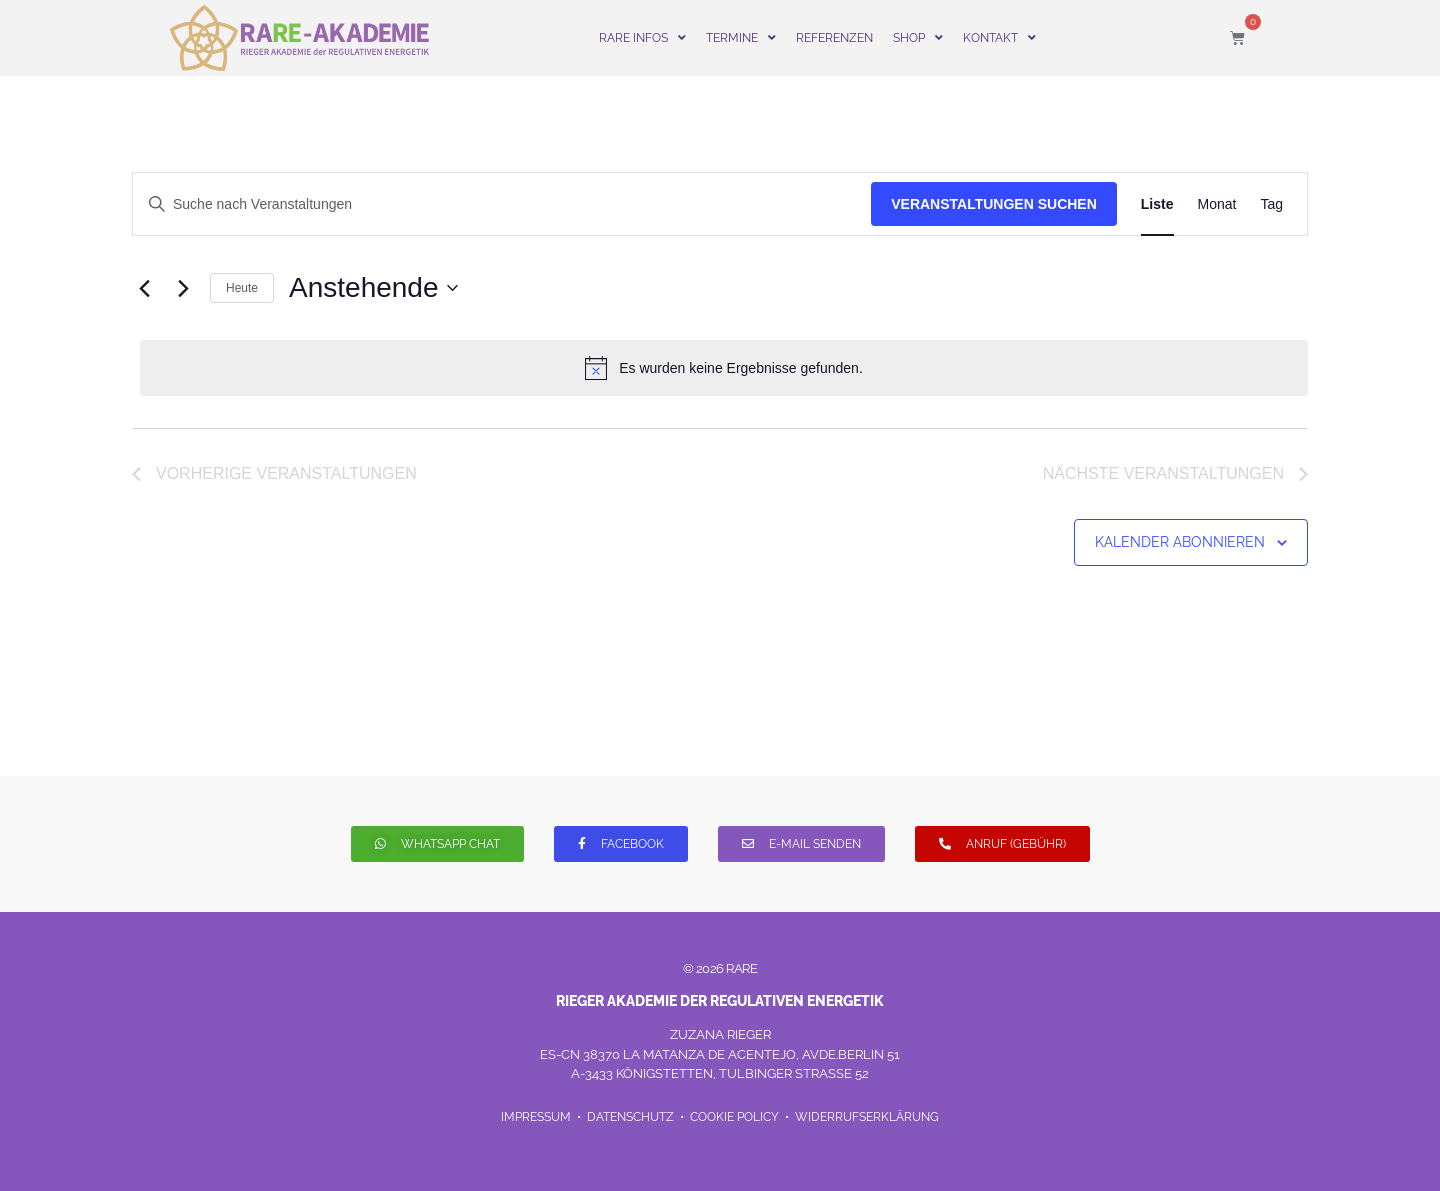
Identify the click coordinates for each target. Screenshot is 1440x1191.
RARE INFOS (642, 38)
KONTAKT (999, 38)
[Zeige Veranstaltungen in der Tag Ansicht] (1271, 204)
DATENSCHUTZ (632, 1117)
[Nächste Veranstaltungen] (183, 288)
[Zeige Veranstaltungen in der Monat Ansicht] (1217, 204)
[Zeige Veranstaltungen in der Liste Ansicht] (1157, 204)
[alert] (724, 368)
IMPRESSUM (537, 1117)
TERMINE (741, 38)
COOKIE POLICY (734, 1117)
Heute (242, 288)
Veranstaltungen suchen (994, 204)
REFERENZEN (834, 38)
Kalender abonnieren (1180, 542)
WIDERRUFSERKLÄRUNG (867, 1117)
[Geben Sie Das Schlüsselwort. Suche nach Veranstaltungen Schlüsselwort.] (502, 204)
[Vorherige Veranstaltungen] (144, 288)
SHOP (918, 38)
